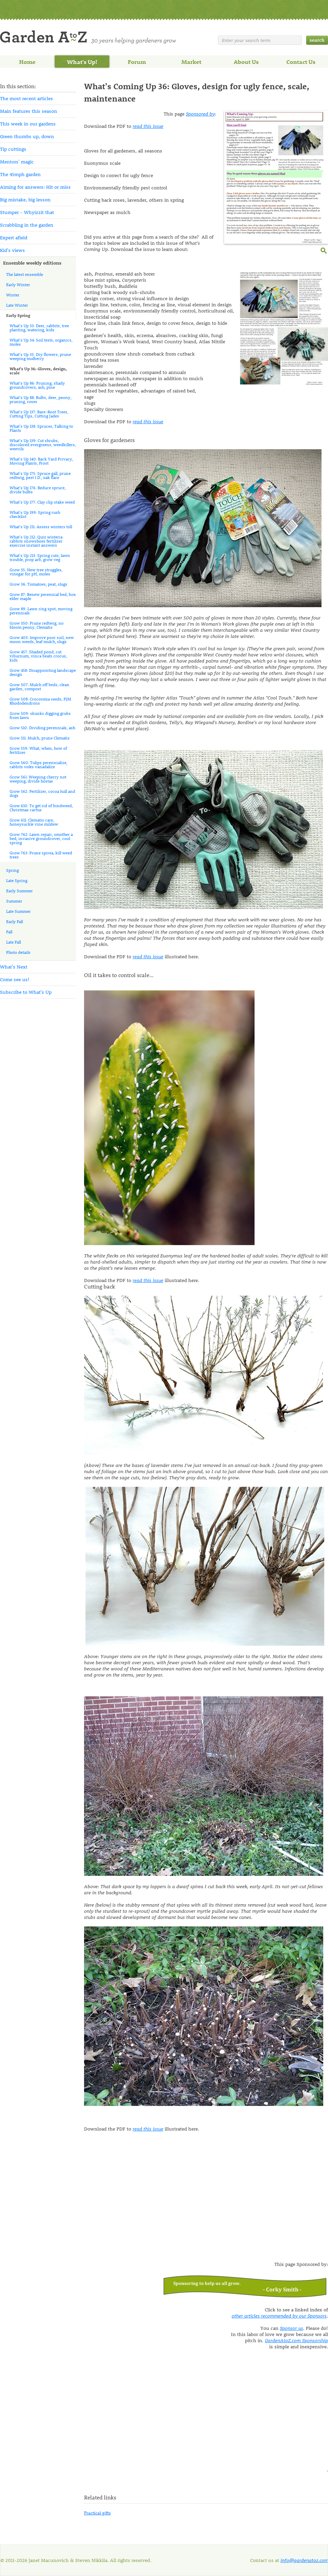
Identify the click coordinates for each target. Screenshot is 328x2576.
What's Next (13, 966)
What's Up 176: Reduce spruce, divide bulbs (38, 489)
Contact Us (300, 61)
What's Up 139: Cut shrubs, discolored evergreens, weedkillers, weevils (43, 444)
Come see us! (14, 979)
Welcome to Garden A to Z (88, 37)
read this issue (148, 126)
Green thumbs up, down (27, 136)
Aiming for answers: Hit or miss (35, 187)
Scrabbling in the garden (26, 225)
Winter (12, 294)
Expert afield (13, 237)
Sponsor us (291, 2328)
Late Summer (18, 911)
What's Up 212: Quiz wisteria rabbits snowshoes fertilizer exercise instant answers (36, 541)
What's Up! (82, 61)
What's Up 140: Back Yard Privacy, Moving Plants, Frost (41, 461)
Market (191, 61)
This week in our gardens (28, 123)
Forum (137, 61)
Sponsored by (200, 113)
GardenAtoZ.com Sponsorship (296, 2340)
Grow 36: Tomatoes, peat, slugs (38, 584)
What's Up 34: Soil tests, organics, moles (41, 342)
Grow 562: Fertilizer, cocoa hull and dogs (42, 793)
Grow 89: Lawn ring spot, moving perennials (41, 610)
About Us (246, 61)
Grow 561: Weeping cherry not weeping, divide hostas (38, 779)
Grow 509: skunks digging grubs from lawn (40, 715)
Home (27, 61)
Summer (14, 901)
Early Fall (14, 921)
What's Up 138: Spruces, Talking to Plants (41, 428)
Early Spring (18, 315)
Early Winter (18, 284)
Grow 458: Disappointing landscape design (43, 672)
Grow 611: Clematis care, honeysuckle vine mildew (34, 822)
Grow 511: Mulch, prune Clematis (40, 737)
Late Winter (17, 305)
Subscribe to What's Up (26, 992)
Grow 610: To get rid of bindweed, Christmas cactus (41, 807)
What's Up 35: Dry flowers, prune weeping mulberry (40, 356)
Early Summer (19, 890)
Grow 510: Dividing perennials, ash (42, 727)
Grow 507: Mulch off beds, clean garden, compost (39, 686)
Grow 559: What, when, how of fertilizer (38, 750)
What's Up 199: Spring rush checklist (35, 514)
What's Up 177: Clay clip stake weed (42, 502)
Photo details (18, 952)
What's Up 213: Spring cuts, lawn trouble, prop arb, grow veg (40, 557)
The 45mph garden (20, 174)
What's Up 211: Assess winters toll (41, 526)
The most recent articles (26, 98)
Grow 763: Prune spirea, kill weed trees (41, 854)
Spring (12, 870)
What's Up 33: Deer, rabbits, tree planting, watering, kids (39, 327)
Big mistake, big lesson (25, 199)
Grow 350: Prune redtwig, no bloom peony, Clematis (37, 625)
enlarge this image (324, 250)
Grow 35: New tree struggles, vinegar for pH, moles (36, 571)
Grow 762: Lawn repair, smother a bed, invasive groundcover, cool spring (41, 838)
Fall (9, 931)
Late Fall (13, 942)
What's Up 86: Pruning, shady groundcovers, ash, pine (37, 385)
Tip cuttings (13, 149)
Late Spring (16, 880)
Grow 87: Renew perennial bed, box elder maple (43, 596)
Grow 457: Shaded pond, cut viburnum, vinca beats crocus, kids (38, 656)
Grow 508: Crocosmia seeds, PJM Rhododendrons (40, 701)
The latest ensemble (24, 274)
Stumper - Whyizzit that (27, 212)
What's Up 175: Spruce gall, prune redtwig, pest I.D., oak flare (40, 475)
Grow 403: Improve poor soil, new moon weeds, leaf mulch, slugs (42, 639)
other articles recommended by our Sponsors (279, 2315)
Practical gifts (97, 2512)
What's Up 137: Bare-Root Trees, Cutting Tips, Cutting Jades (39, 413)
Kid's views (12, 250)
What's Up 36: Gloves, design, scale (38, 370)
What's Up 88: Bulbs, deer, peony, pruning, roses (40, 399)
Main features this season (28, 111)
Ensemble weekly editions (32, 262)
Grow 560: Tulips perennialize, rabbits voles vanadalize (38, 764)
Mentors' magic (17, 161)
